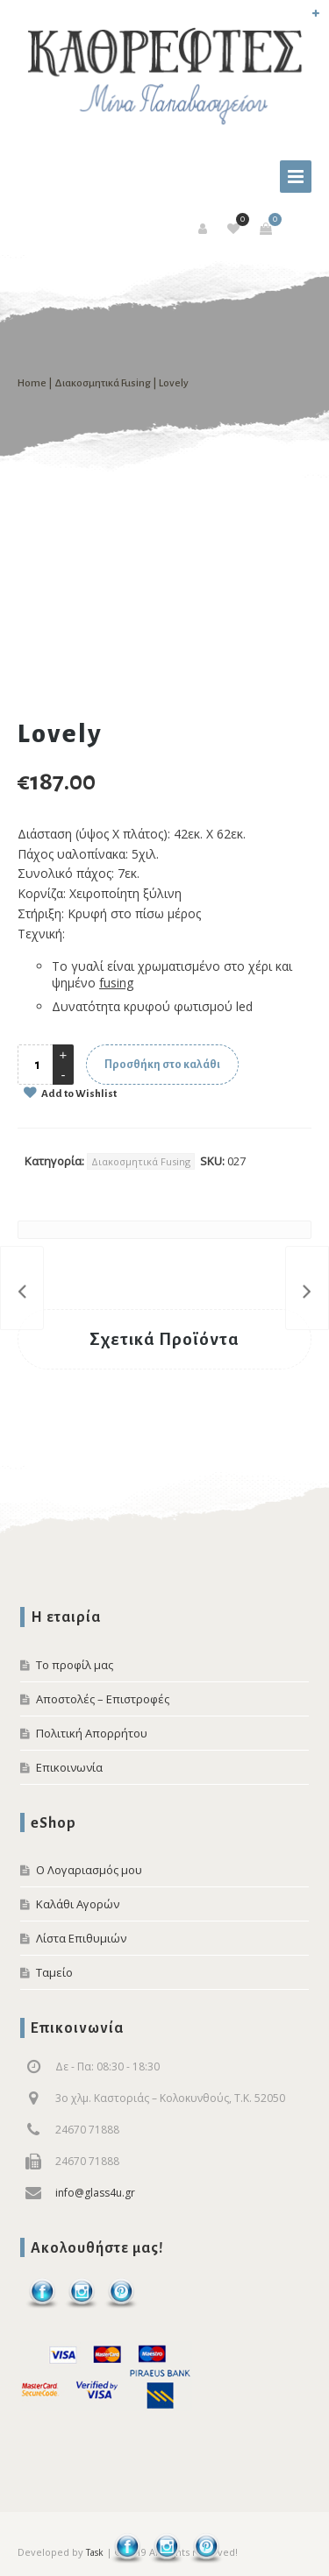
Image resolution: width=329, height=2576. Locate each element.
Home (32, 383)
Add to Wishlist (78, 1094)
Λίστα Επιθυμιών (81, 1938)
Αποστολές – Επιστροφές (102, 1699)
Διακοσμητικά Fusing (102, 383)
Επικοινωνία (69, 1767)
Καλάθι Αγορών (77, 1904)
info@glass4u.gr (95, 2192)
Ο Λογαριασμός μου (89, 1870)
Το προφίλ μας (74, 1665)
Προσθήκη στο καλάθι (162, 1064)
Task (95, 2552)
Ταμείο (54, 1972)
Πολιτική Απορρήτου (91, 1733)
